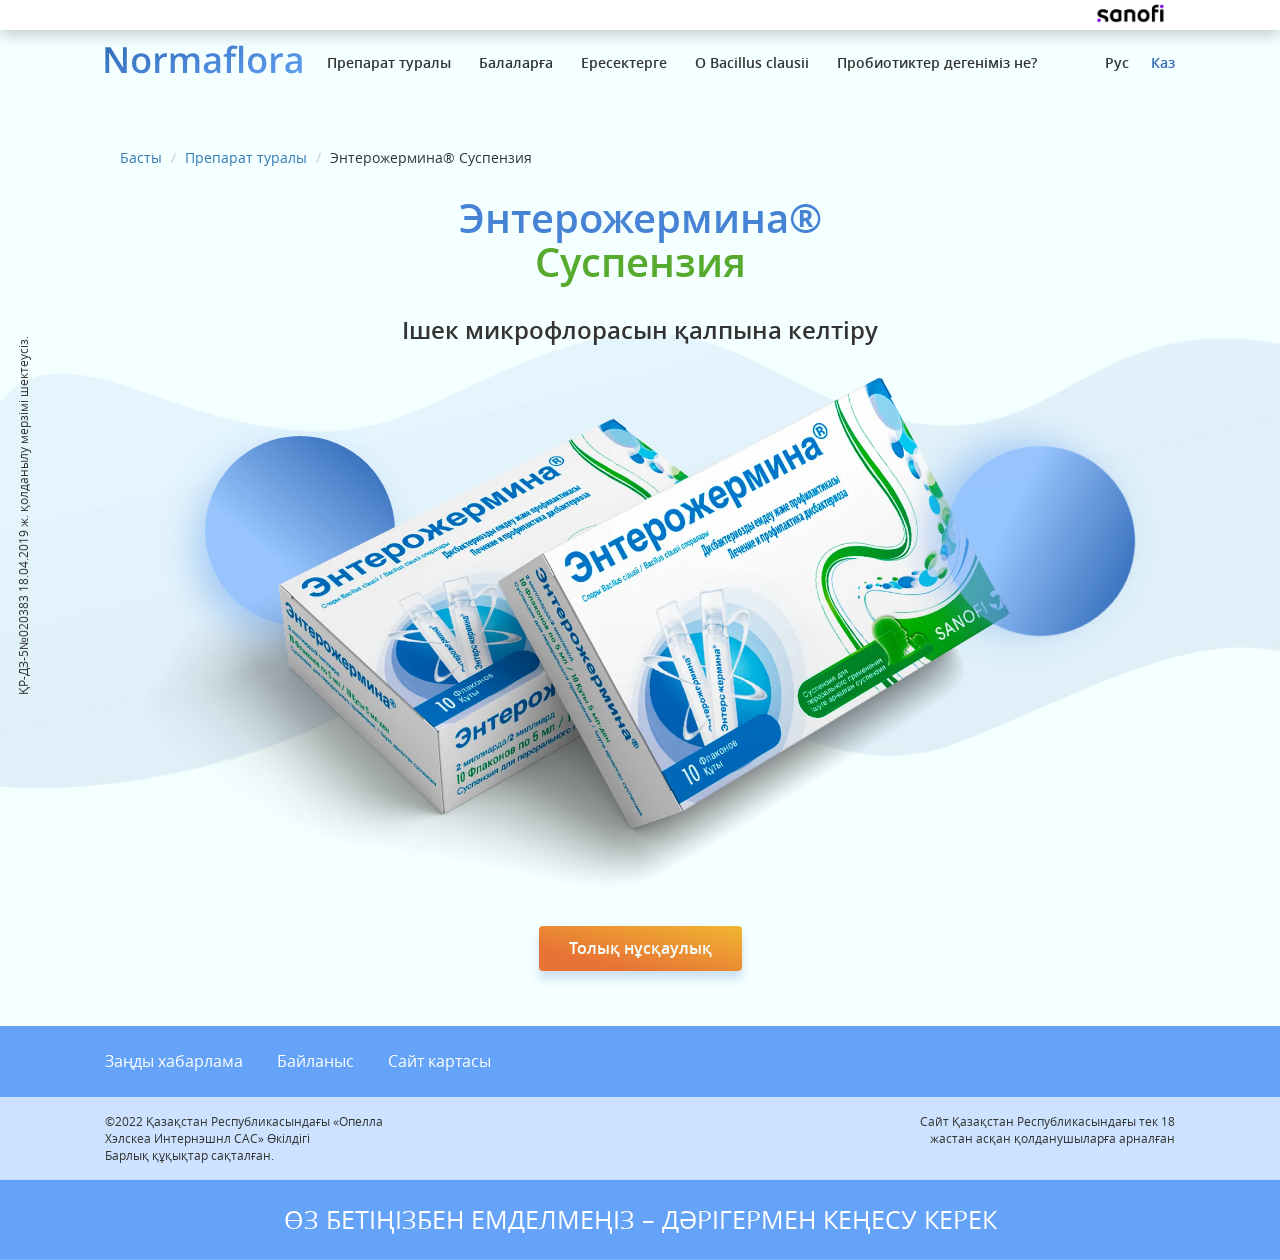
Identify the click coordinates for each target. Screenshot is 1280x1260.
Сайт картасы (439, 1061)
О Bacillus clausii (752, 63)
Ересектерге (624, 63)
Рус (1117, 62)
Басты (141, 157)
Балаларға (516, 63)
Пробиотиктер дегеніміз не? (937, 63)
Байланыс (315, 1061)
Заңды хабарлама (174, 1061)
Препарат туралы (389, 63)
